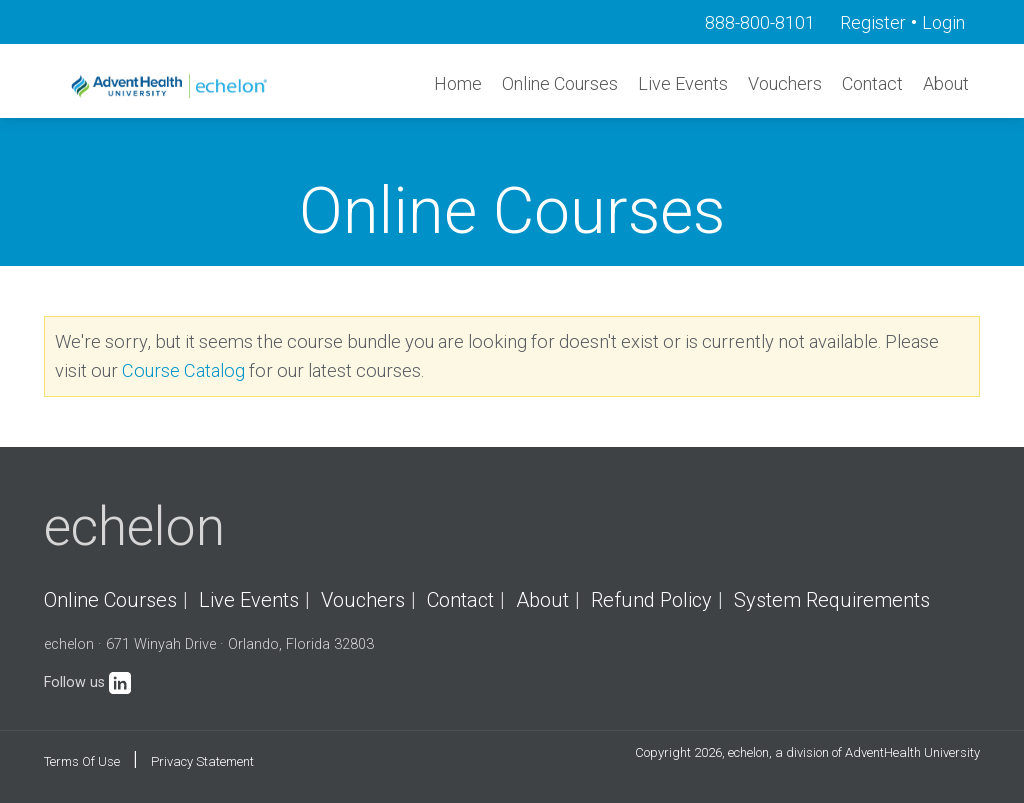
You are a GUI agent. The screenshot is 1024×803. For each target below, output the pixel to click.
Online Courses (560, 83)
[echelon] (171, 85)
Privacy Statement (202, 761)
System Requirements (832, 600)
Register (873, 22)
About (946, 83)
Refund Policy (651, 600)
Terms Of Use (82, 761)
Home (458, 83)
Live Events (683, 83)
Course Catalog (183, 370)
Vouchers (785, 83)
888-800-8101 (760, 22)
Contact (872, 83)
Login (943, 22)
